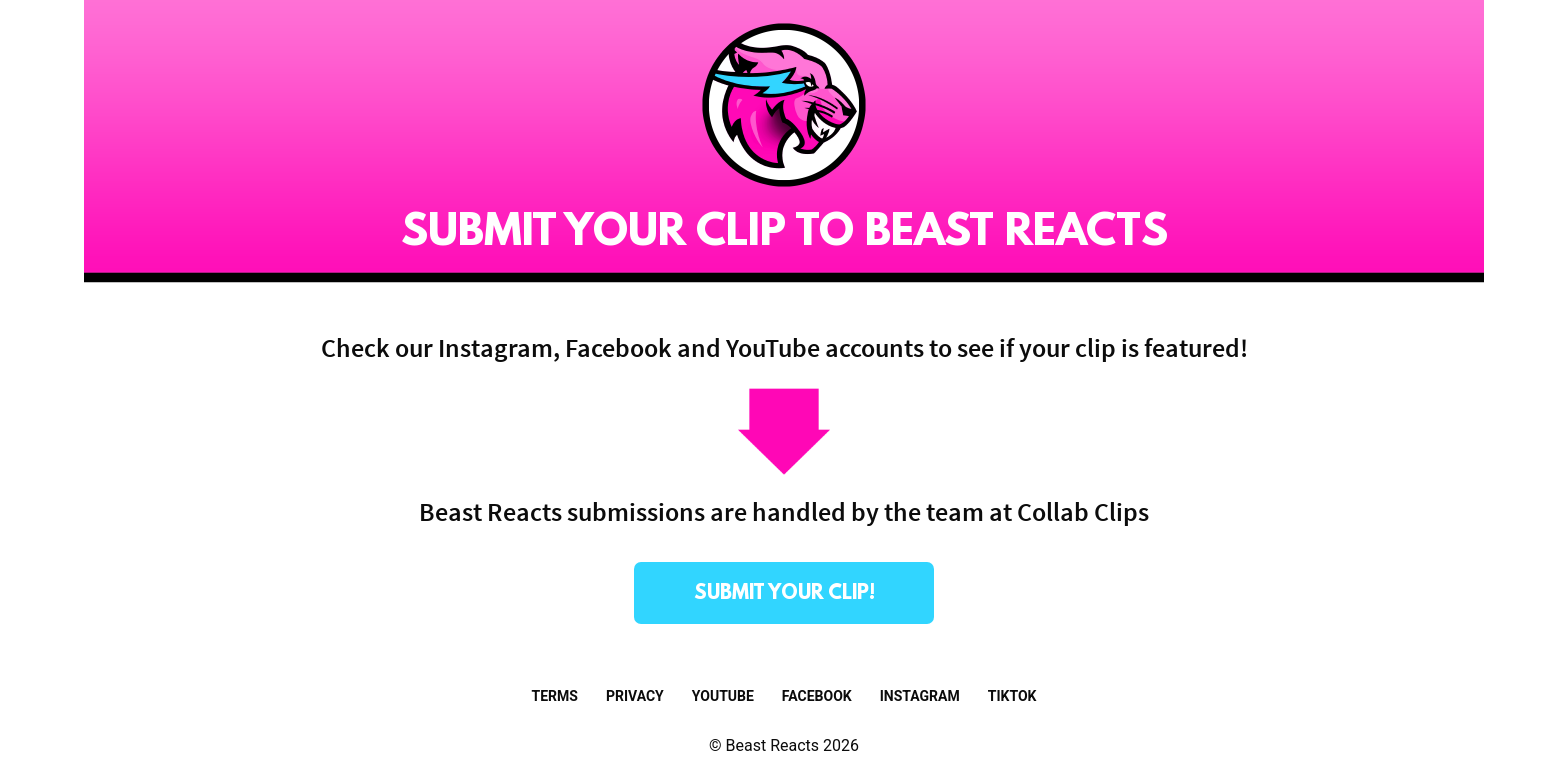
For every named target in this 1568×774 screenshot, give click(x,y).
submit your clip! (784, 594)
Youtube (723, 696)
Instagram (920, 696)
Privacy (635, 696)
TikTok (1012, 696)
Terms (555, 696)
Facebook (817, 696)
